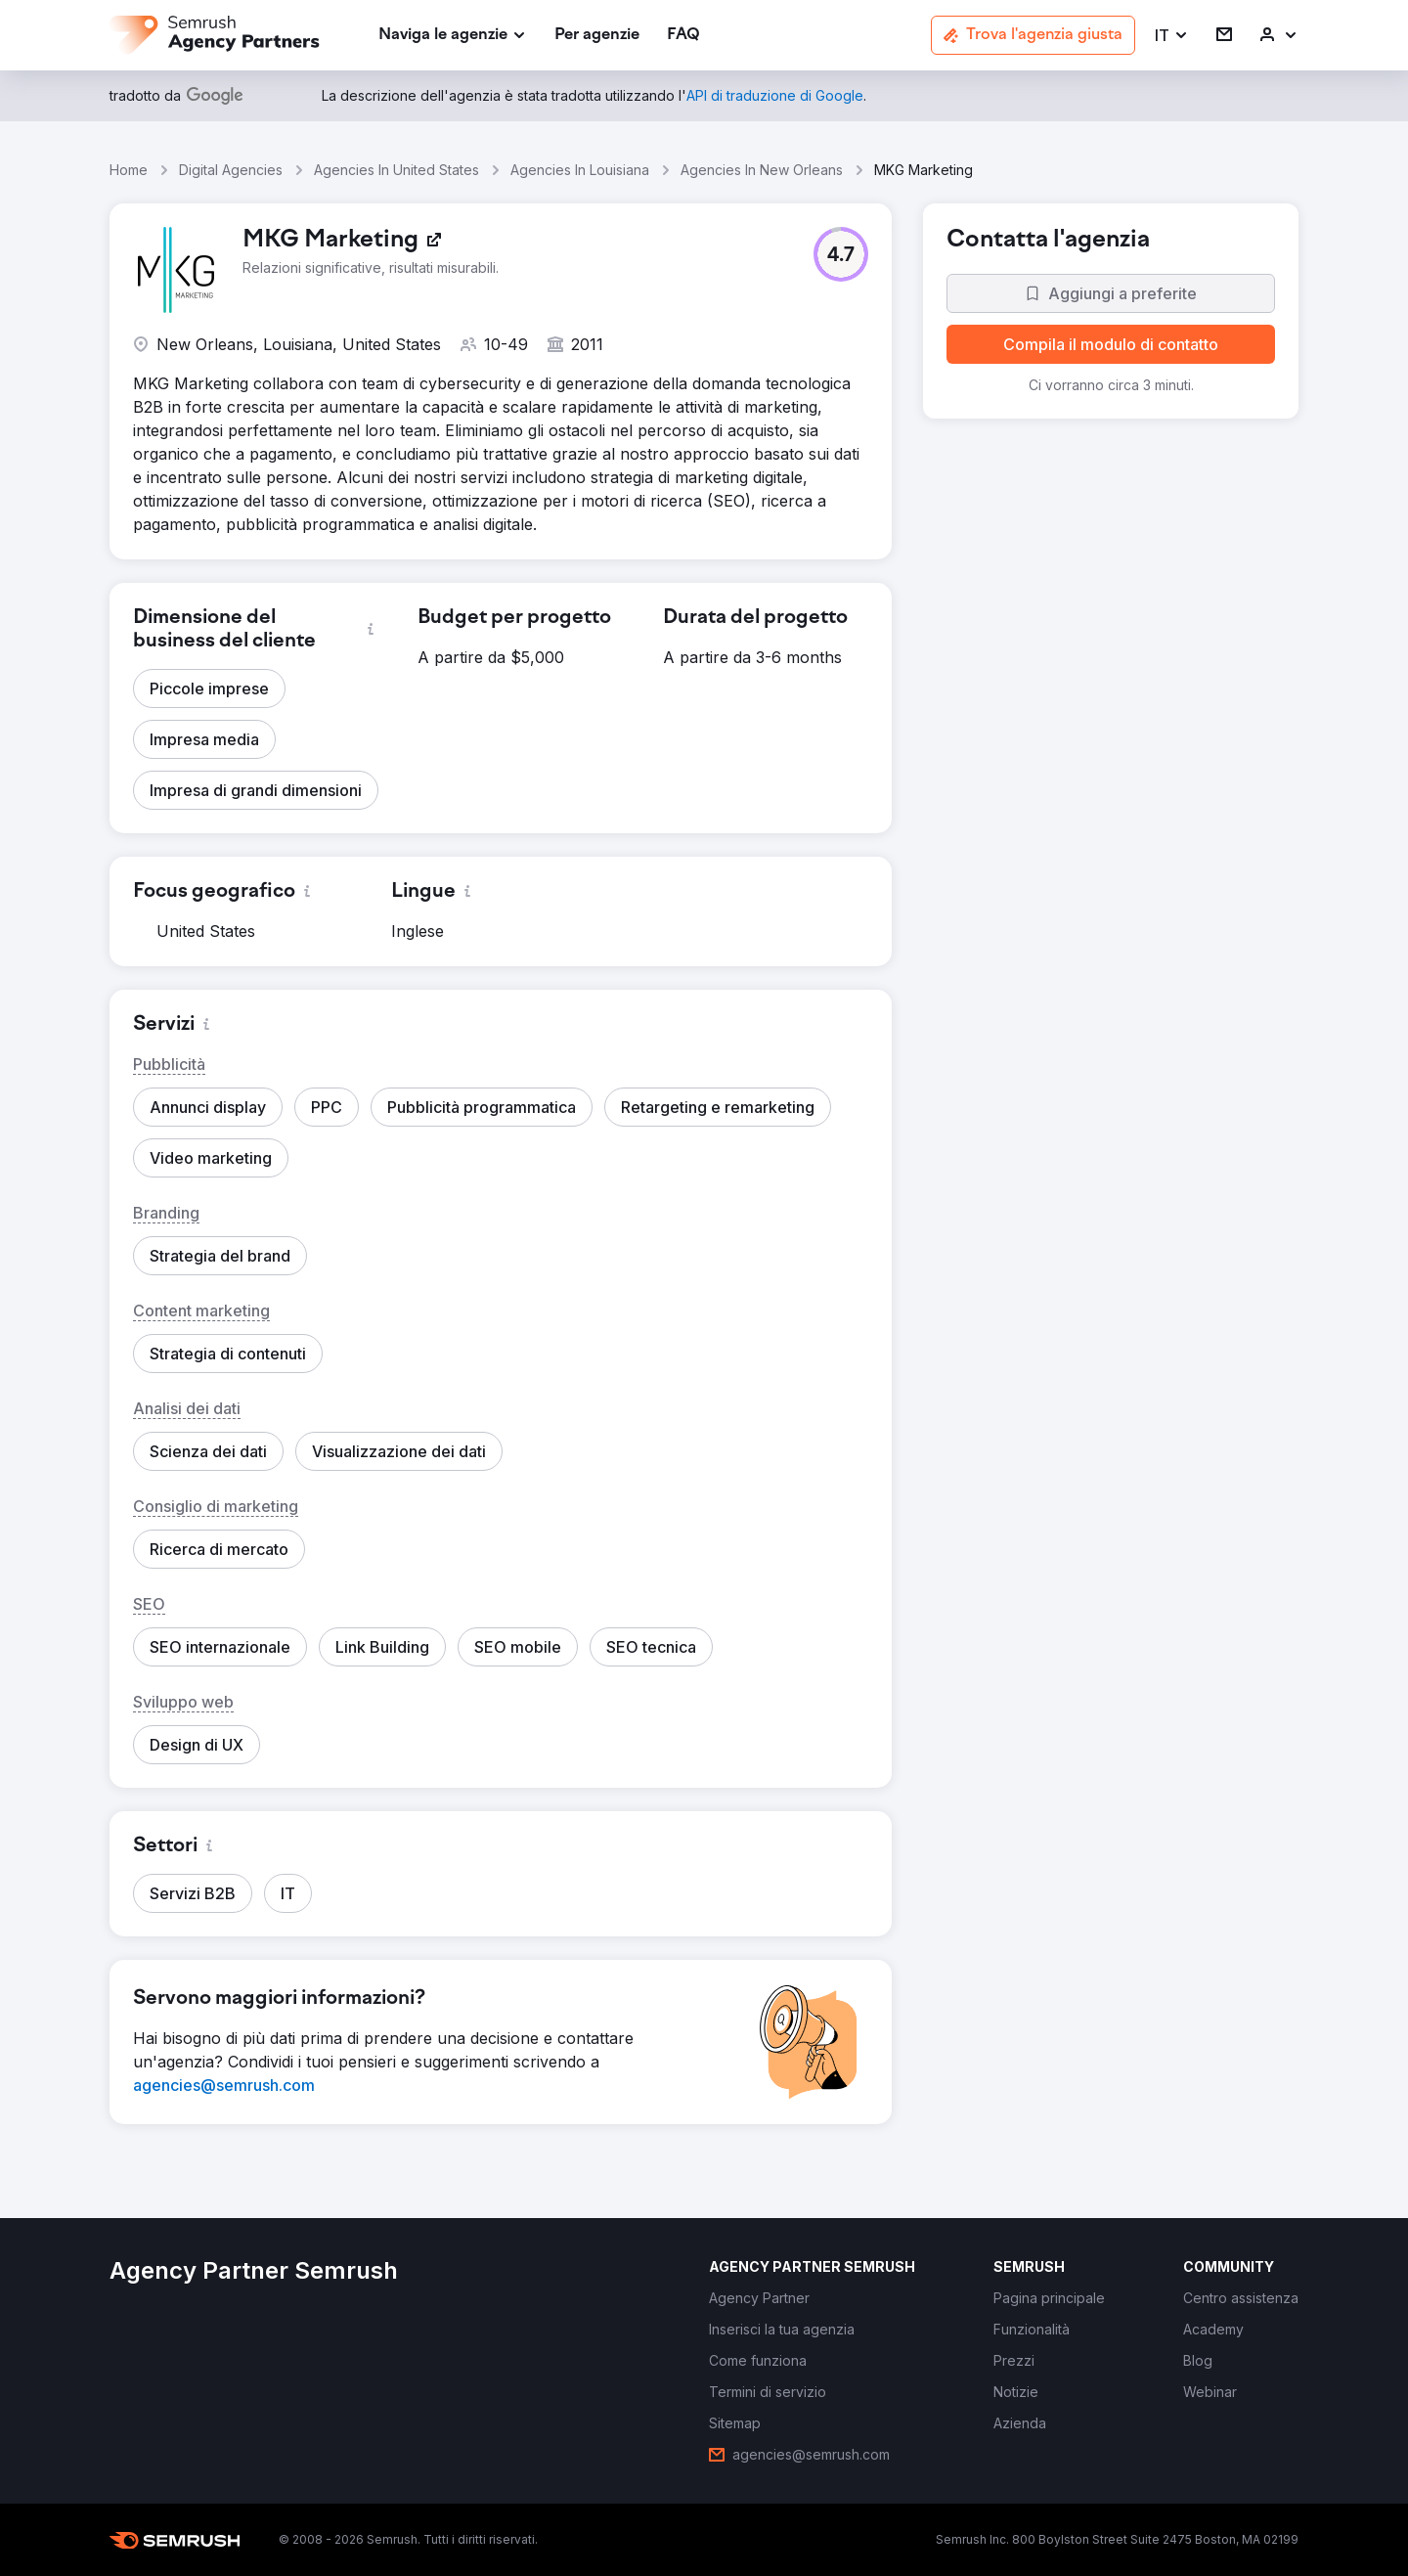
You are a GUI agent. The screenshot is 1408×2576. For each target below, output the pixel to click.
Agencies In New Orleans (762, 169)
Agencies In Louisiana (579, 169)
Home (129, 169)
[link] (596, 35)
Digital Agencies (231, 169)
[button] (1172, 35)
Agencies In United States (396, 169)
